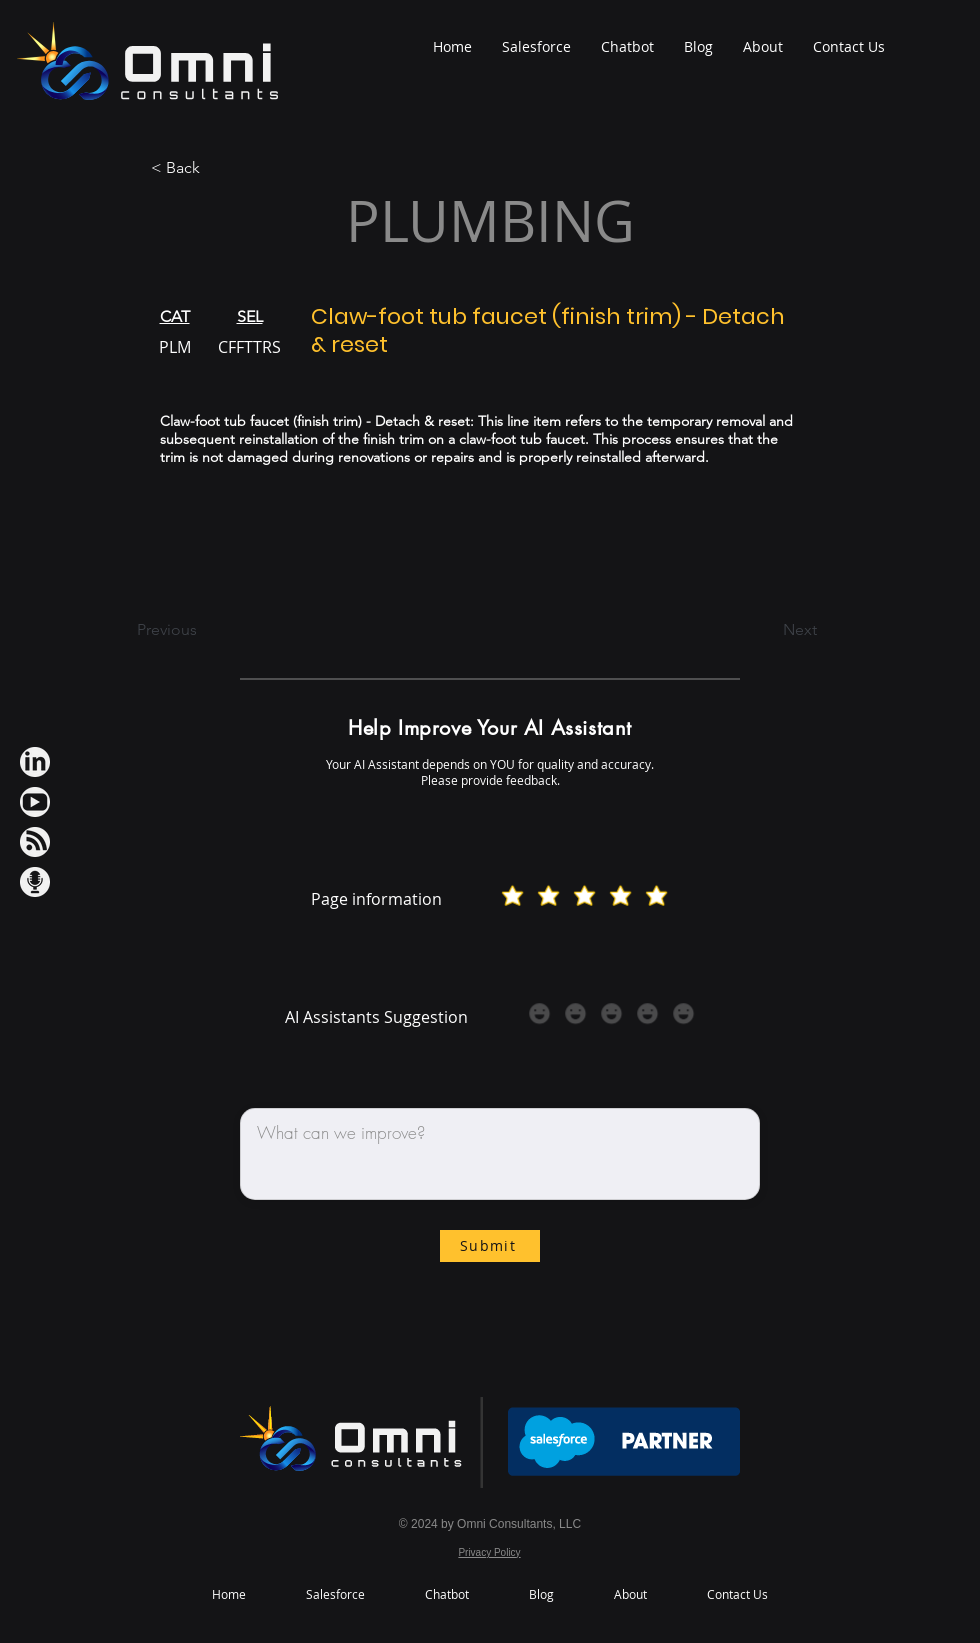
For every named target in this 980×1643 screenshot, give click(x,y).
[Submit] (490, 1246)
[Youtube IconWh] (35, 802)
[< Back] (217, 168)
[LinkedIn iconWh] (35, 762)
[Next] (767, 631)
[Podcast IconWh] (35, 882)
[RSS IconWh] (35, 842)
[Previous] (203, 631)
